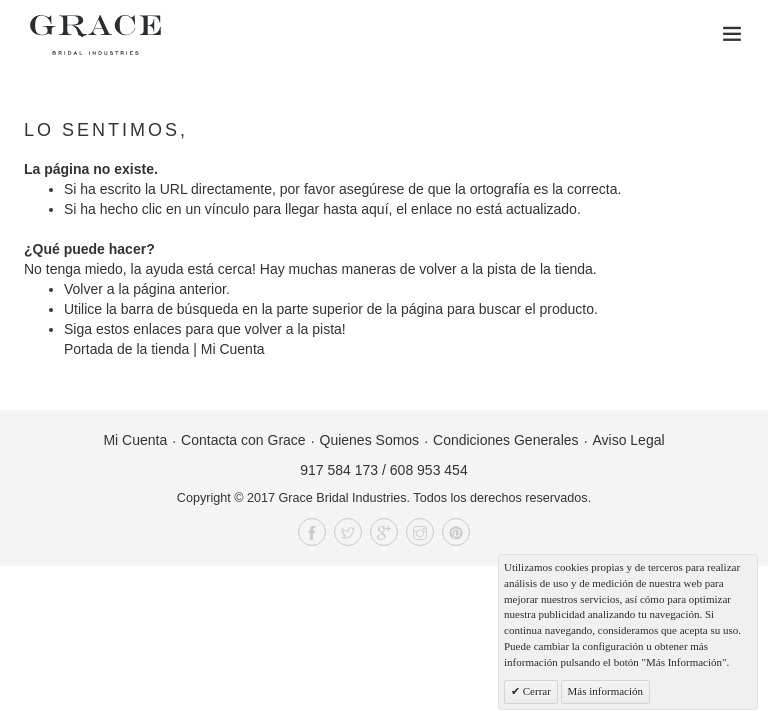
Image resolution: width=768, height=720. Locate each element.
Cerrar (535, 691)
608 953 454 (429, 470)
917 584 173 (339, 470)
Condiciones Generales (506, 440)
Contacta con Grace (243, 440)
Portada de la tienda (126, 349)
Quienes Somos (370, 440)
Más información (605, 691)
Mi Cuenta (233, 349)
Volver (83, 289)
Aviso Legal (628, 440)
